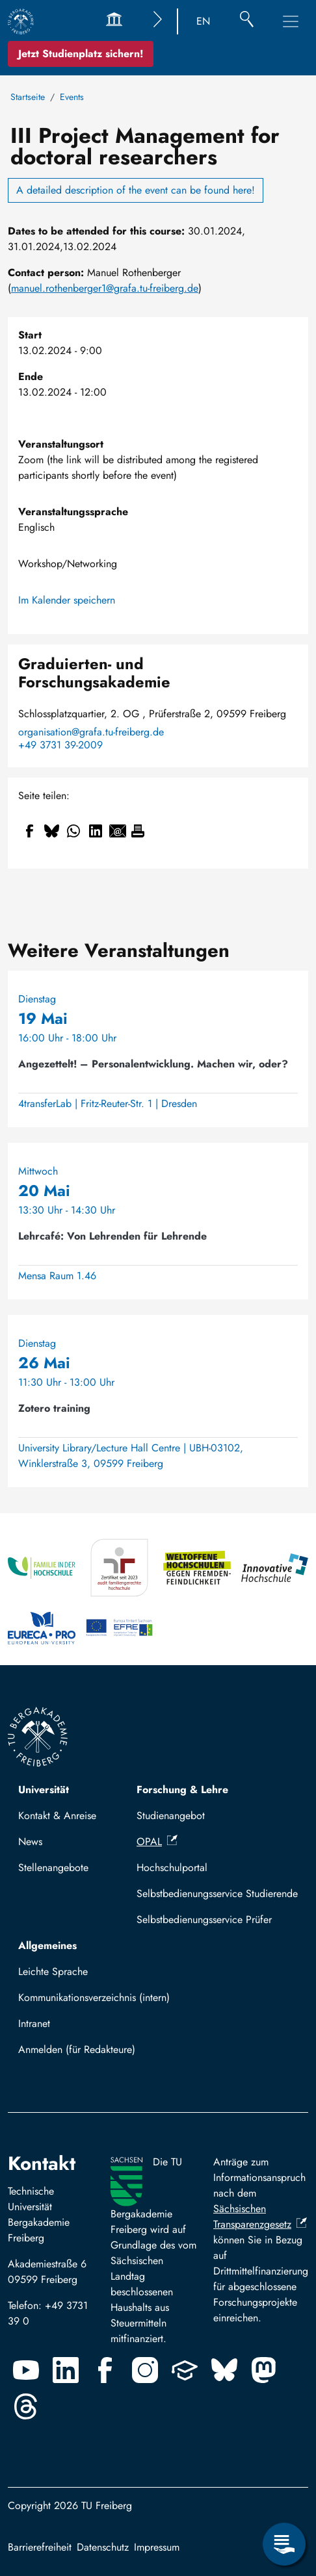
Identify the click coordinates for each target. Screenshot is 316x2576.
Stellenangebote (53, 1867)
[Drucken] (137, 830)
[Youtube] (26, 2370)
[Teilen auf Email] (117, 830)
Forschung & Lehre (182, 1789)
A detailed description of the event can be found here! (135, 190)
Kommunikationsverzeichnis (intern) (94, 1997)
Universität (43, 1789)
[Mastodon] (264, 2370)
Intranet (34, 2023)
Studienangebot (171, 1815)
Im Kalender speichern (66, 600)
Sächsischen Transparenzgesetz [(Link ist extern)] (260, 2216)
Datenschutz (103, 2547)
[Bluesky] (224, 2370)
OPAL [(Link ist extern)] (157, 1841)
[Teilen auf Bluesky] (51, 830)
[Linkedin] (66, 2370)
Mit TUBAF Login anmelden (85, 2053)
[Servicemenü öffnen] (284, 2544)
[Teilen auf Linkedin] (95, 830)
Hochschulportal (172, 1867)
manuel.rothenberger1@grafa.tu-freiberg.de (104, 288)
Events (72, 96)
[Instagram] (145, 2370)
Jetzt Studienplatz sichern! (80, 53)
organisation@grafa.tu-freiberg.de (91, 732)
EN (203, 21)
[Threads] (26, 2406)
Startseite (27, 96)
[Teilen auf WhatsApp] (73, 830)
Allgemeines (47, 1945)
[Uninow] (185, 2370)
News (30, 1841)
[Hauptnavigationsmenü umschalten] (290, 21)
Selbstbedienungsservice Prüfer (204, 1919)
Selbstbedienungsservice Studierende (217, 1893)
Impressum (156, 2547)
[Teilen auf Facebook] (29, 830)
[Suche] (247, 21)
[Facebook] (105, 2370)
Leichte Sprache (53, 1971)
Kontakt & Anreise (57, 1815)
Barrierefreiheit (40, 2547)
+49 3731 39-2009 (60, 745)
